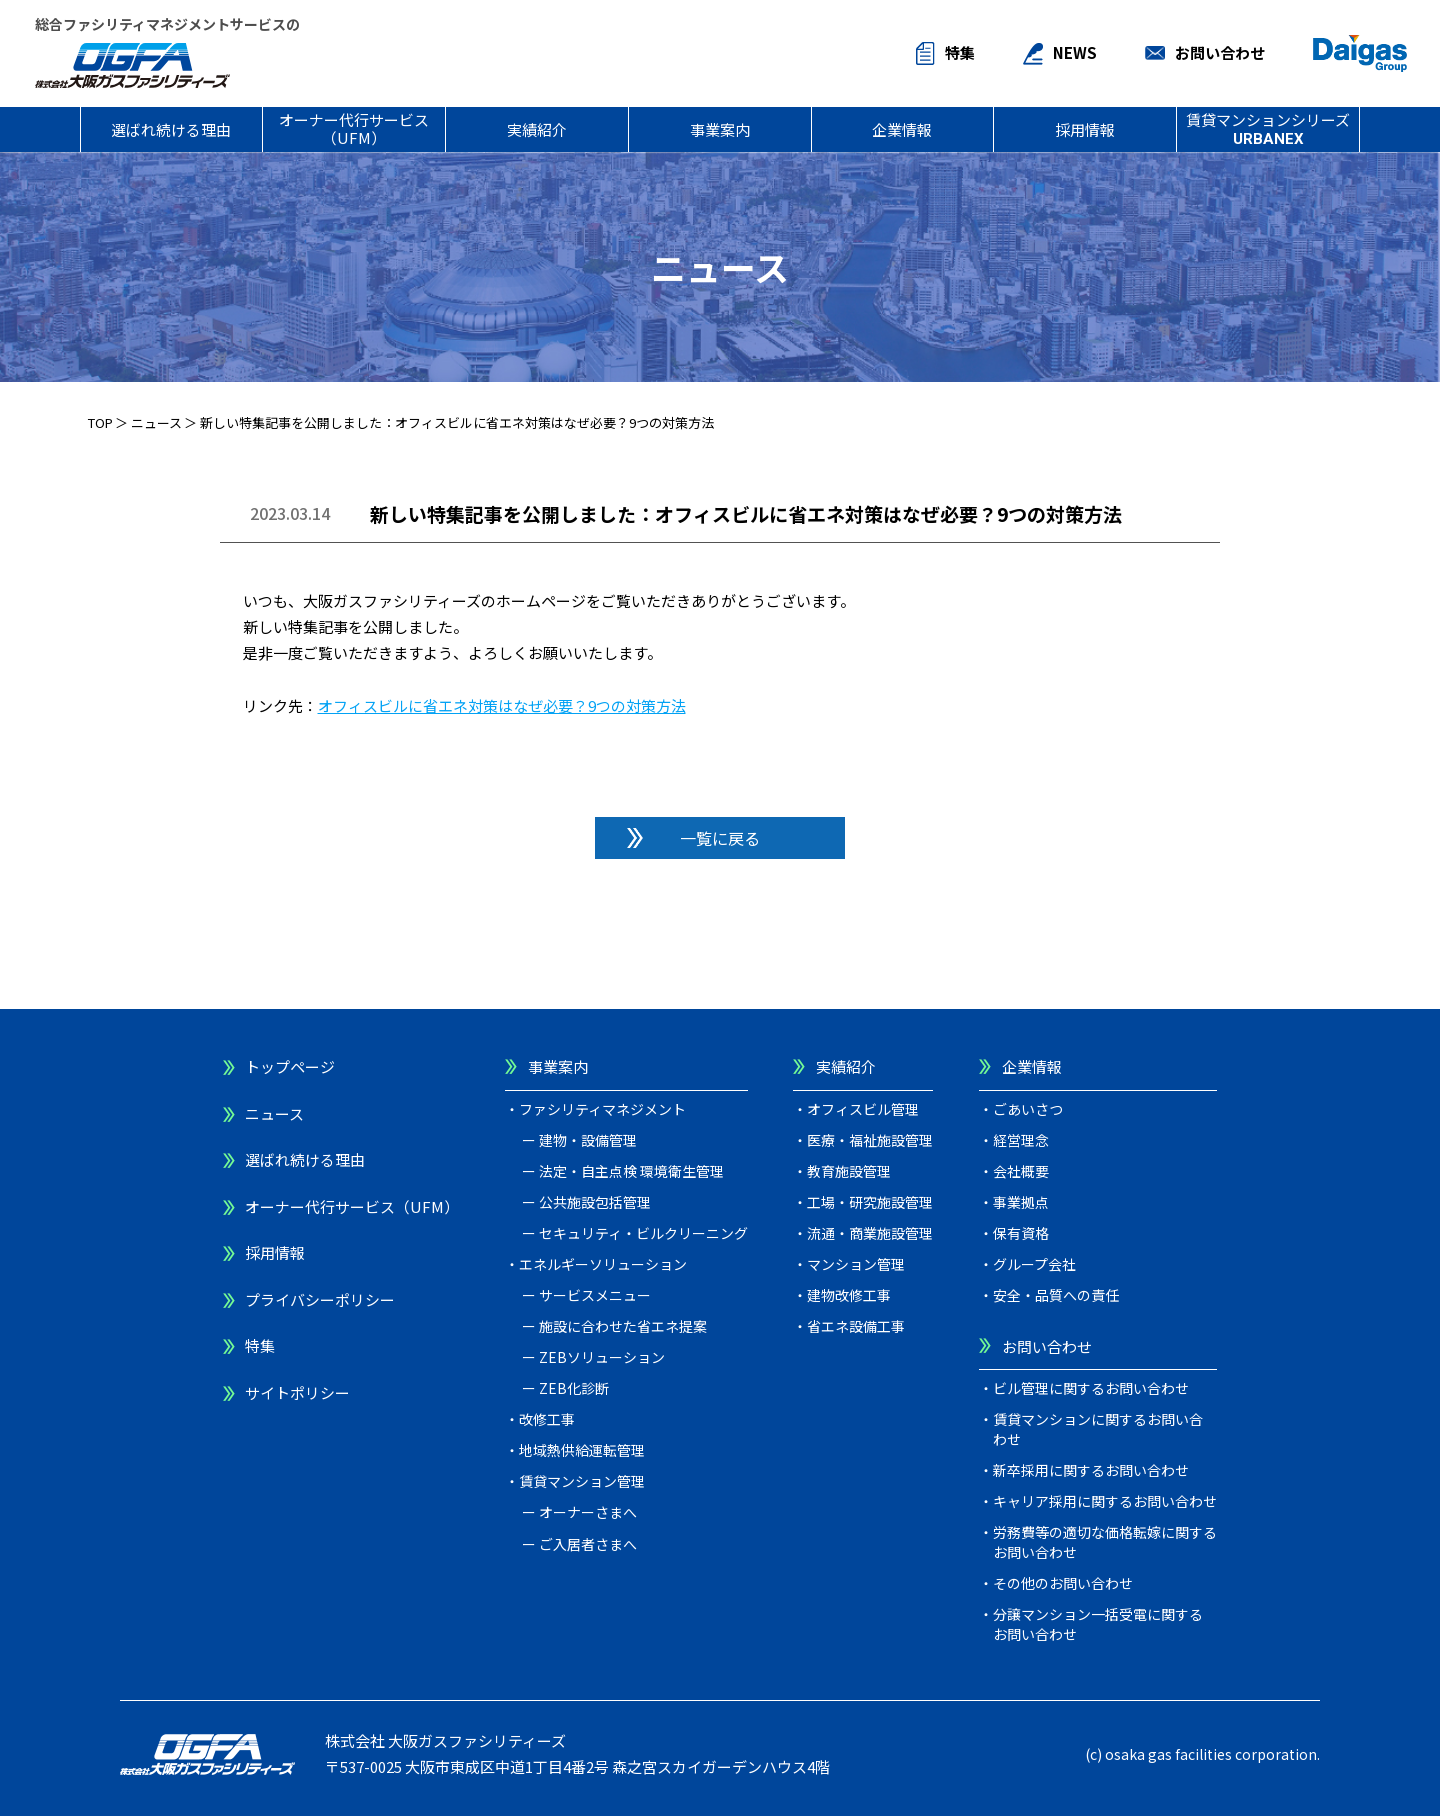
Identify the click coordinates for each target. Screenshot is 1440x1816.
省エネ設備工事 (856, 1326)
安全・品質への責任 (1056, 1295)
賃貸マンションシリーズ (1268, 128)
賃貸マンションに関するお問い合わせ (1098, 1429)
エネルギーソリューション (603, 1264)
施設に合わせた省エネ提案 (623, 1326)
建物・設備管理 (588, 1140)
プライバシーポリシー (320, 1299)
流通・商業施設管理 (870, 1233)
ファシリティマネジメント (602, 1109)
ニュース (156, 422)
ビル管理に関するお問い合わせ (1091, 1388)
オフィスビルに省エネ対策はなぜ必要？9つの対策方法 (502, 705)
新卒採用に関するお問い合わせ (1091, 1470)
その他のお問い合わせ (1063, 1583)
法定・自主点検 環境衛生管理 (631, 1171)
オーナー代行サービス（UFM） (354, 128)
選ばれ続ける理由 (171, 129)
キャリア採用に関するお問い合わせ (1105, 1501)
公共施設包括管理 (595, 1202)
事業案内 (720, 129)
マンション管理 (856, 1264)
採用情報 (1085, 129)
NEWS (1075, 52)
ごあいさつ (1028, 1109)
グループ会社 (1034, 1264)
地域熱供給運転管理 (582, 1450)
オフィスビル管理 (863, 1109)
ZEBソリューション (602, 1357)
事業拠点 (1021, 1202)
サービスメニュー (595, 1295)
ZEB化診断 (574, 1388)
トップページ (290, 1066)
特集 (960, 52)
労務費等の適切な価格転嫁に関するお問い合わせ (1105, 1542)
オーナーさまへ (588, 1512)
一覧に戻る (720, 838)
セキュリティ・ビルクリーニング (643, 1233)
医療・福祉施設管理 (870, 1140)
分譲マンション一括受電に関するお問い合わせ (1098, 1624)
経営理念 (1021, 1140)
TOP (100, 422)
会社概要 (1021, 1171)
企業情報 (902, 129)
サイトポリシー (297, 1392)
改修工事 (547, 1419)
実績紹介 (537, 129)
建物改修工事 (849, 1295)
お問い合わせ (1220, 52)
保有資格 (1021, 1233)
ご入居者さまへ (588, 1544)
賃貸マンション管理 (582, 1481)
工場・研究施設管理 (870, 1202)
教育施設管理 (849, 1171)
